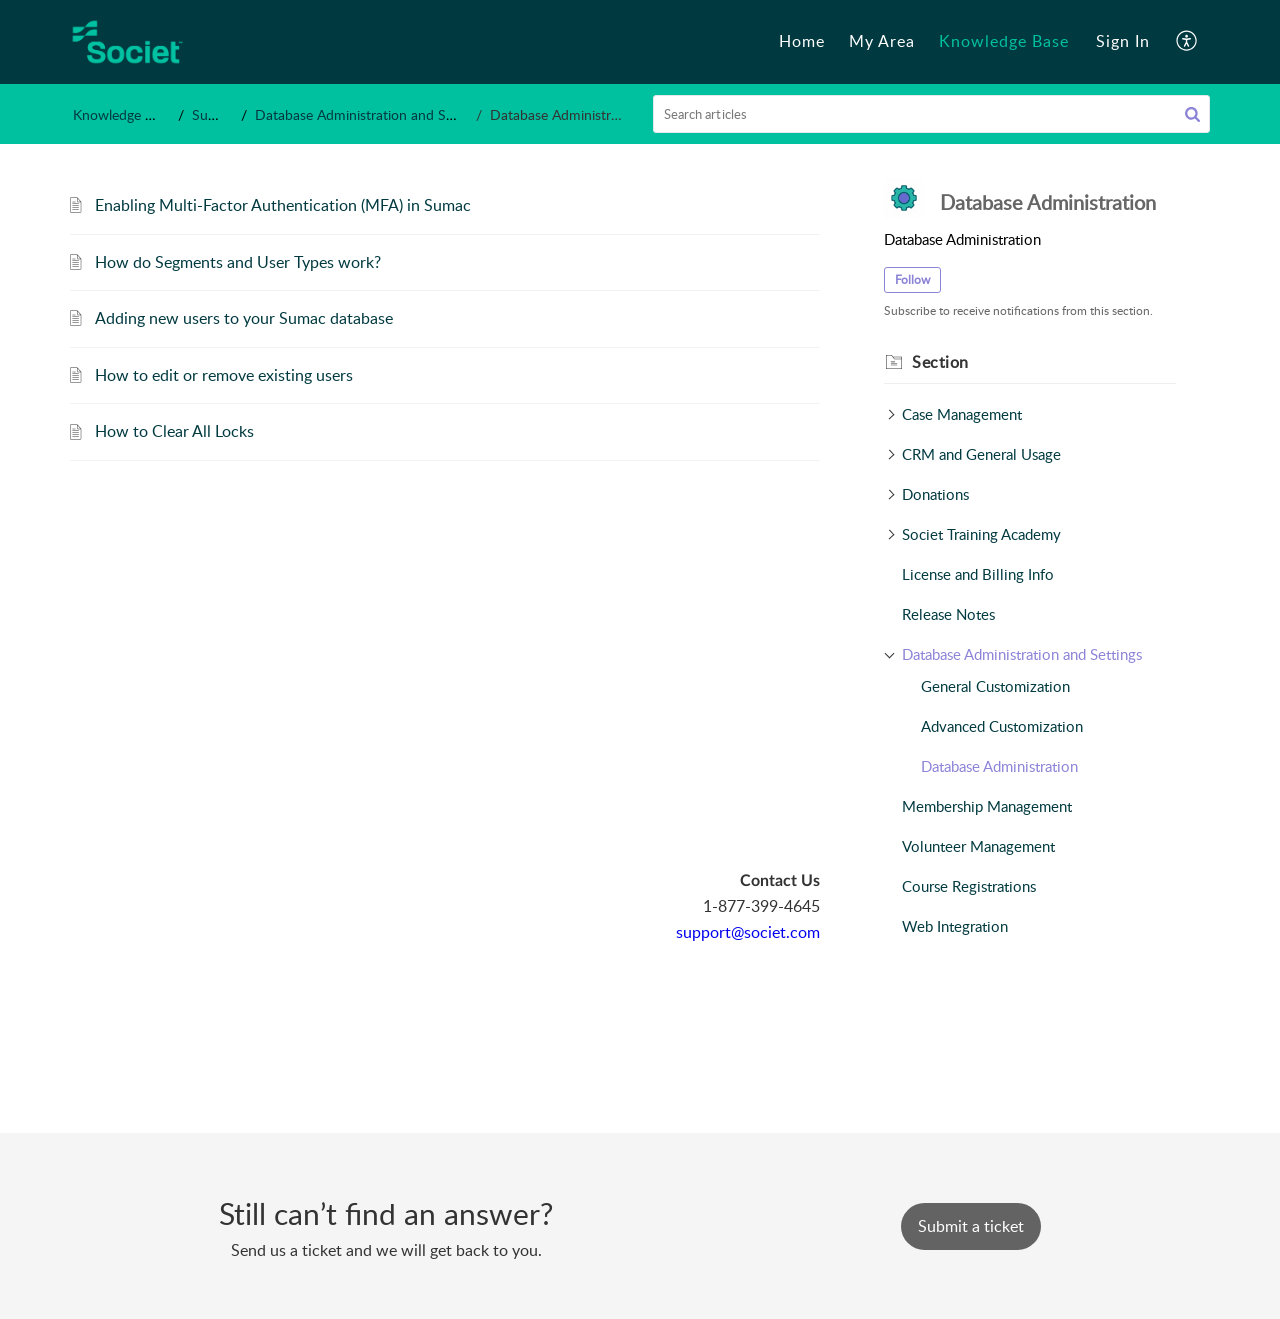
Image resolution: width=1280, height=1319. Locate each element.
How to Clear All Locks (174, 431)
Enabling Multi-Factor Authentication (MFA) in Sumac (283, 205)
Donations (935, 494)
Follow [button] (912, 279)
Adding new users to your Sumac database (244, 318)
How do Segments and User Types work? (238, 262)
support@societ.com (748, 932)
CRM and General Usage (981, 454)
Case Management (962, 414)
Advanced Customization (1002, 726)
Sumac (213, 114)
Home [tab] (802, 41)
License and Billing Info (978, 574)
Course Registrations (969, 886)
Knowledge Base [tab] (1004, 41)
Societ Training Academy (981, 534)
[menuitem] (1123, 42)
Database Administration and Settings (371, 114)
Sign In (1123, 41)
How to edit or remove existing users (224, 375)
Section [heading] (940, 362)
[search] (932, 114)
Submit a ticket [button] (971, 1226)
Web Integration (955, 926)
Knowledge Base (123, 114)
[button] (1187, 42)
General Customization (995, 686)
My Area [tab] (882, 41)
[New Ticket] (971, 1226)
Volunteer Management (978, 846)
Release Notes (948, 614)
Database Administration (999, 766)
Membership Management (987, 806)
